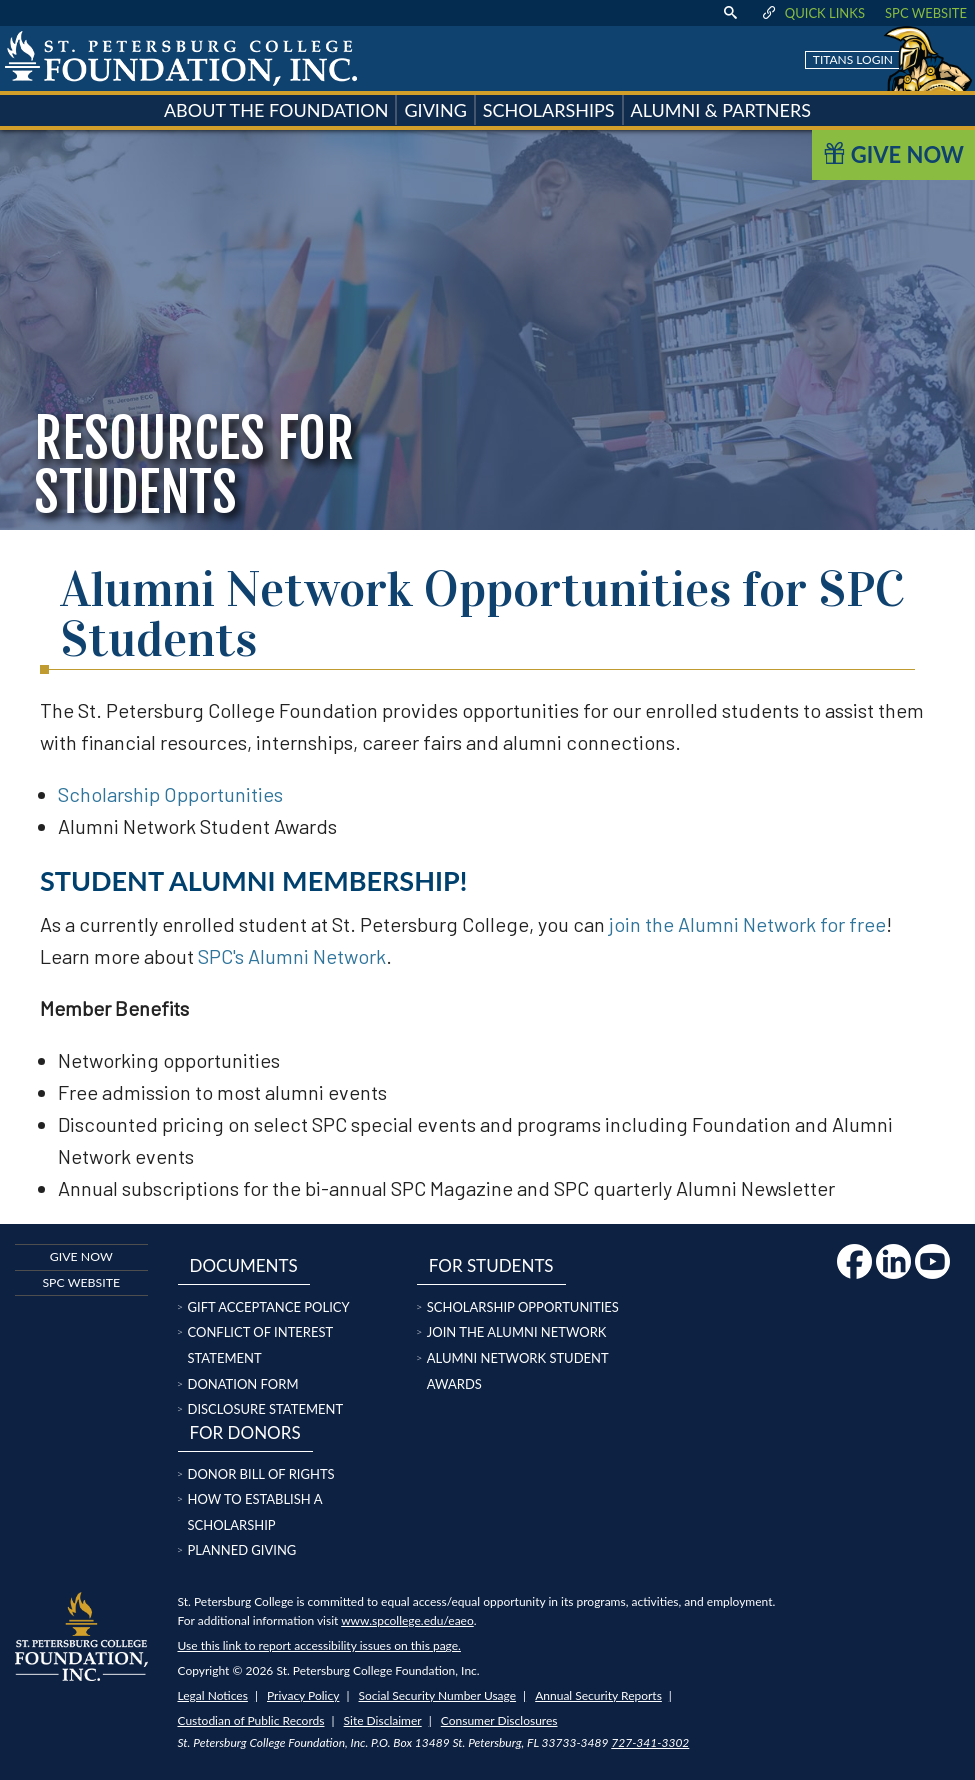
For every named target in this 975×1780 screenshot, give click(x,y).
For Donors (244, 1432)
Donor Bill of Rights (261, 1474)
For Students (491, 1265)
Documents (243, 1265)
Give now (81, 1256)
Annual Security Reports (598, 1695)
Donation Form (243, 1384)
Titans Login (853, 59)
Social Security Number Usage (438, 1695)
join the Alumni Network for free (747, 924)
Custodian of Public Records (251, 1720)
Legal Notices (213, 1695)
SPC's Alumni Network (292, 956)
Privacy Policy (303, 1695)
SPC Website (926, 13)
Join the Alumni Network (517, 1332)
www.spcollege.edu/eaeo (407, 1620)
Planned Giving (242, 1550)
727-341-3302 (650, 1742)
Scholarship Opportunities (170, 794)
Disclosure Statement (266, 1409)
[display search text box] (730, 13)
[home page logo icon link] (181, 58)
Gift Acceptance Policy (269, 1307)
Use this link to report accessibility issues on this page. (319, 1645)
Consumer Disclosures (499, 1720)
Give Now (893, 154)
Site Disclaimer (383, 1720)
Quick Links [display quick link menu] (812, 13)
